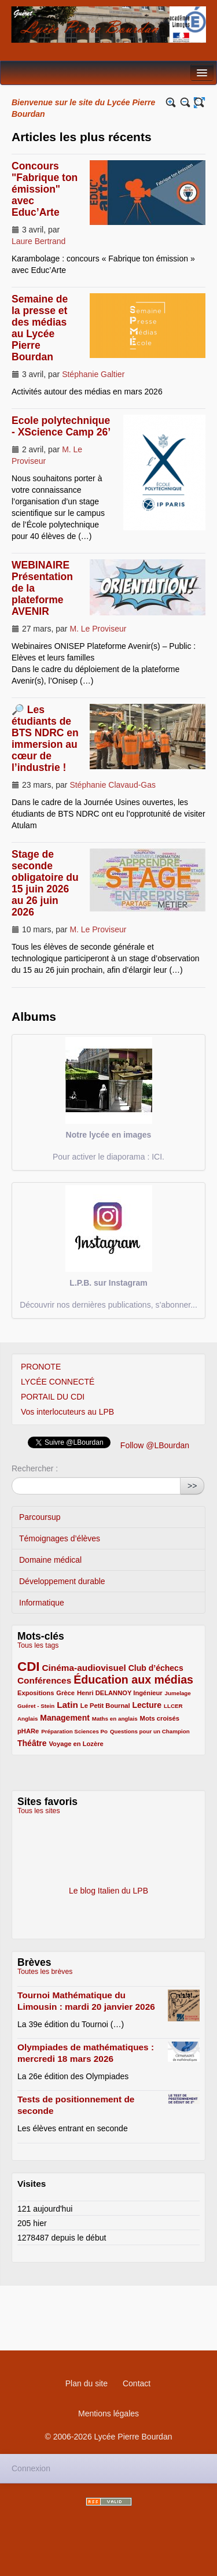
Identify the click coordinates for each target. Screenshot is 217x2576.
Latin (67, 1705)
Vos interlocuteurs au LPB (67, 1411)
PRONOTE (41, 1366)
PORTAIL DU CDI (52, 1396)
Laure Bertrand (38, 241)
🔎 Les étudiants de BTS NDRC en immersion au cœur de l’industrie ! (45, 738)
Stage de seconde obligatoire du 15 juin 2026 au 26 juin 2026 (45, 883)
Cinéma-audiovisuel (84, 1668)
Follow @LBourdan (154, 1445)
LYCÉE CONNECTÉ (57, 1381)
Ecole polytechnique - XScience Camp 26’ (61, 426)
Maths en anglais (115, 1718)
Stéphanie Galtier (93, 374)
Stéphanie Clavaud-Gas (112, 784)
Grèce (65, 1692)
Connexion (31, 2468)
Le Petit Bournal (105, 1705)
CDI (28, 1666)
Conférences (44, 1680)
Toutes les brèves (44, 1972)
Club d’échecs (155, 1668)
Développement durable (62, 1581)
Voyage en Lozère (76, 1743)
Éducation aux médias (133, 1679)
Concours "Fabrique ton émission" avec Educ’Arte (45, 189)
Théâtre (32, 1743)
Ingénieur (147, 1692)
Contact (136, 2383)
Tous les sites (38, 1811)
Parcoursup (40, 1517)
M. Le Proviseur (97, 628)
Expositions (35, 1692)
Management (65, 1717)
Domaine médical (50, 1559)
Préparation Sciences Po (74, 1731)
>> (192, 1485)
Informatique (41, 1602)
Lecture (146, 1705)
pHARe (28, 1731)
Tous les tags (38, 1645)
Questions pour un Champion (150, 1731)
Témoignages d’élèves (59, 1538)
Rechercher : (35, 1468)
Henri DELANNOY (105, 1692)
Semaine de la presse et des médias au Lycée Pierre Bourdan (40, 328)
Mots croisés (159, 1718)
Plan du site (86, 2383)
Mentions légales (108, 2413)
